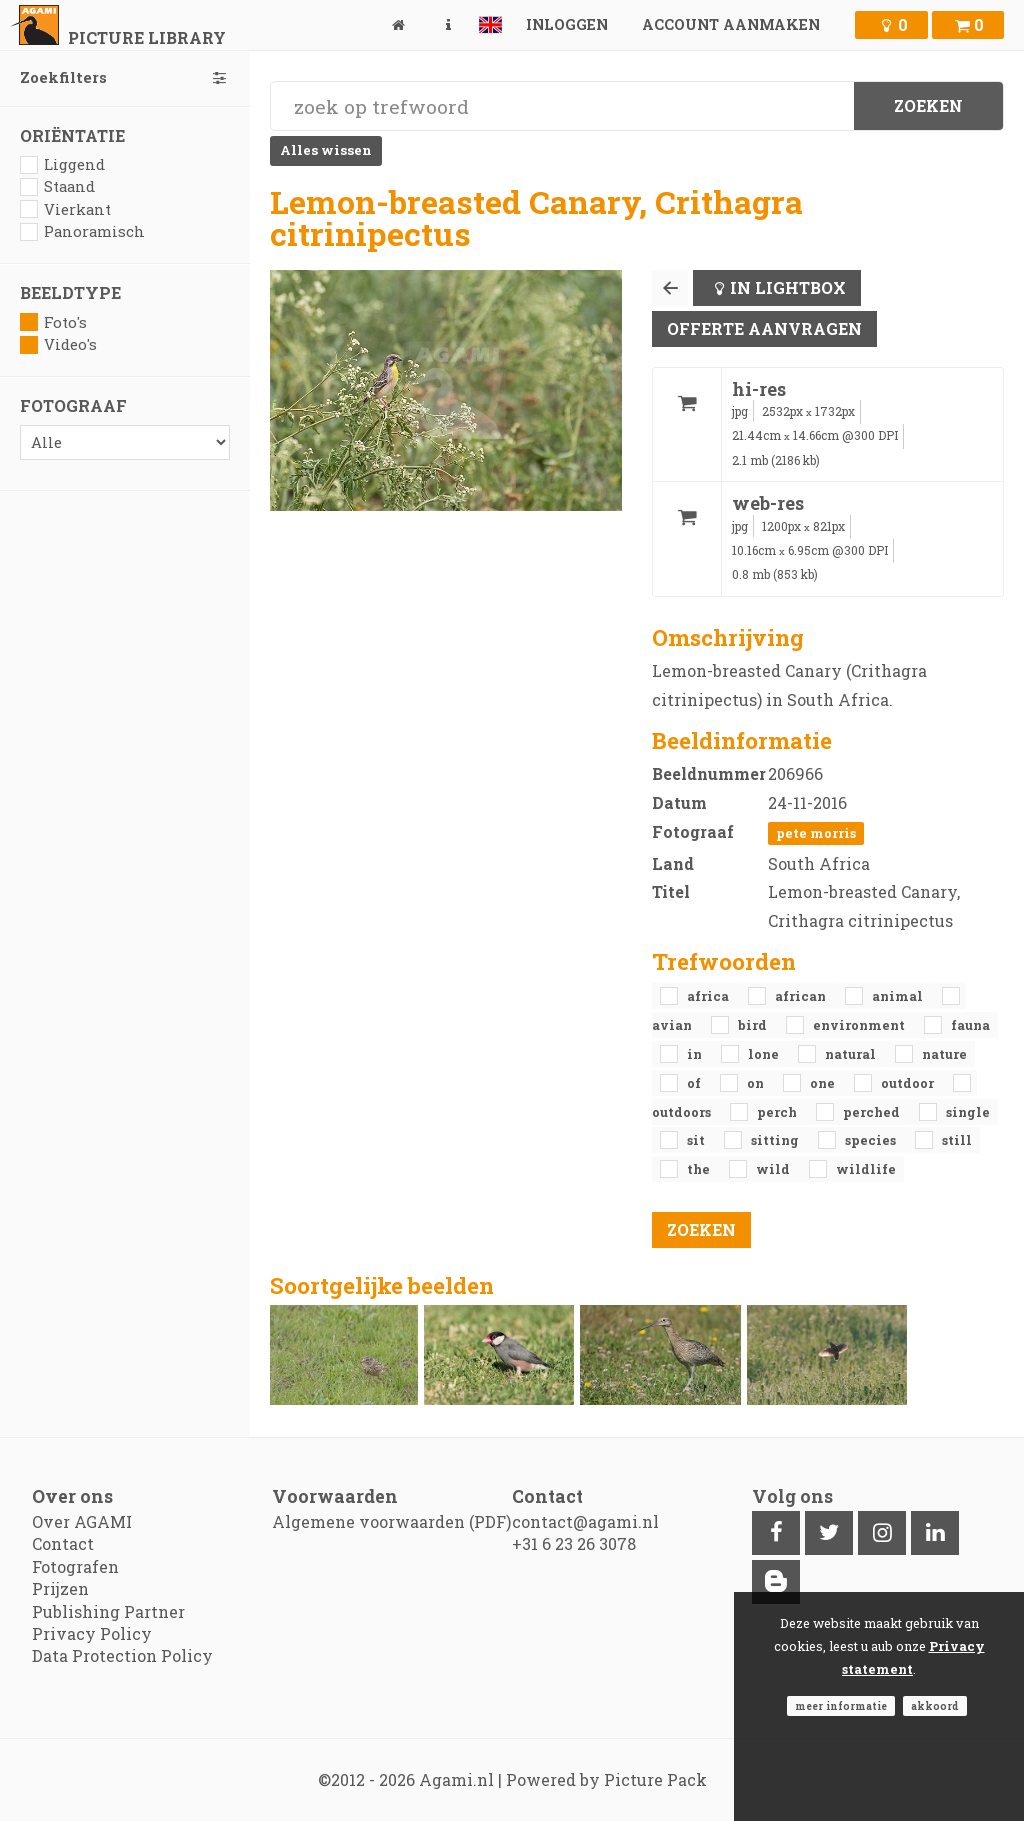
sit (697, 1140)
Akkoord (935, 1706)
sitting (776, 1140)
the (700, 1169)
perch (778, 1112)
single (968, 1112)
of (695, 1083)
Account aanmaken (731, 24)
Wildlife (866, 1169)
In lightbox (788, 287)
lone (765, 1054)
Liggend (62, 164)
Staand (57, 186)
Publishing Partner (108, 1611)
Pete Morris (816, 833)
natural (852, 1054)
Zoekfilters (125, 77)
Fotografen (75, 1566)
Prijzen (60, 1588)
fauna (970, 1025)
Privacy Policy (92, 1633)
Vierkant (65, 209)
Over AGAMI (82, 1521)
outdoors (683, 1112)
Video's (58, 344)
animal (899, 996)
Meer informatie (841, 1706)
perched (873, 1112)
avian (673, 1025)
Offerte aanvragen (764, 328)
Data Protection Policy (122, 1655)
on (757, 1083)
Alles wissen (326, 150)
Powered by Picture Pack (606, 1779)
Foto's (53, 322)
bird (754, 1025)
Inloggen (567, 24)
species (872, 1140)
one (824, 1083)
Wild (774, 1169)
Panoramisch (82, 231)
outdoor (909, 1083)
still (957, 1140)
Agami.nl (456, 1779)
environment (860, 1025)
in (696, 1054)
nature (944, 1054)
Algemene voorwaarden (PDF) (391, 1521)
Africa (709, 996)
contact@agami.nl (585, 1521)
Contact (63, 1543)
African (802, 996)
